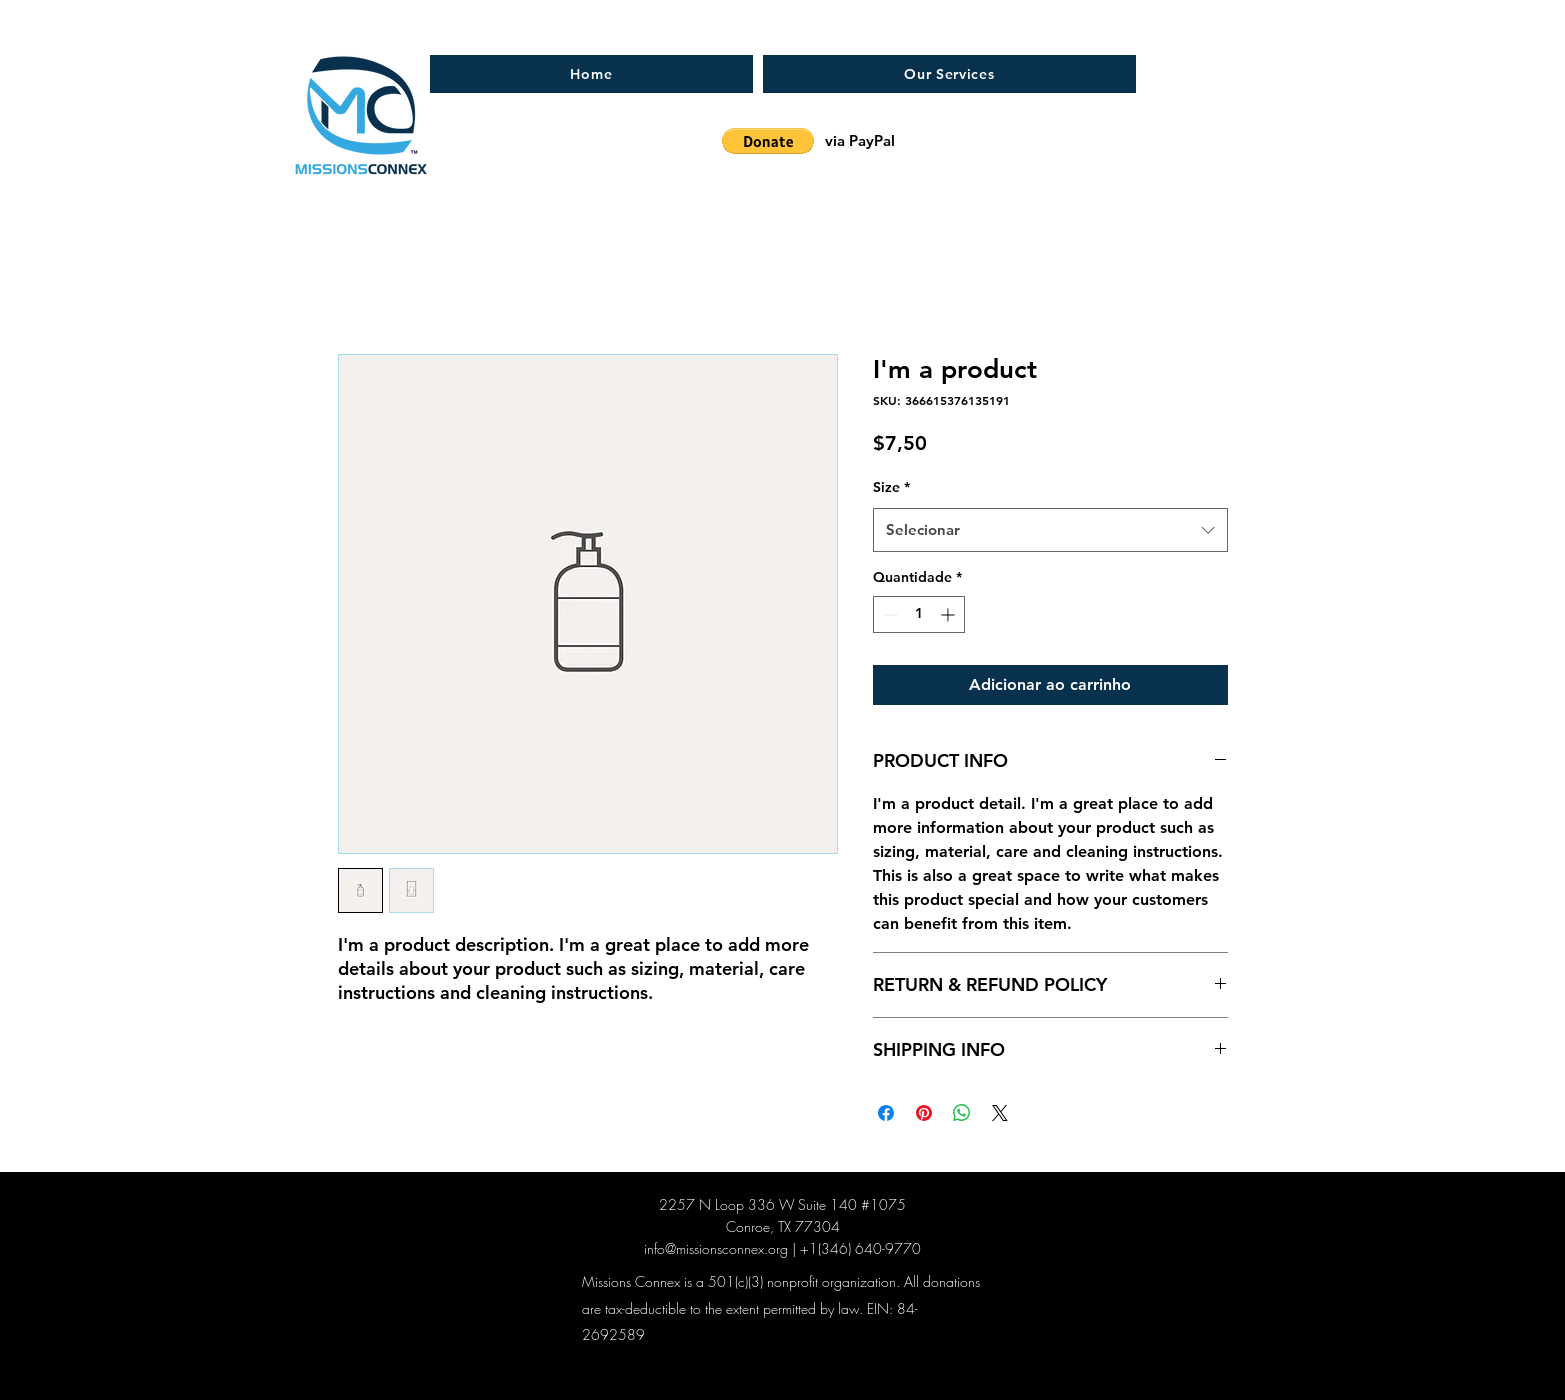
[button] (768, 141)
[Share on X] (1000, 1113)
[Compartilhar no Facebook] (886, 1113)
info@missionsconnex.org (716, 1248)
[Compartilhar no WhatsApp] (962, 1113)
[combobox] (1050, 530)
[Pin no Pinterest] (924, 1113)
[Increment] (949, 614)
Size (891, 487)
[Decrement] (888, 614)
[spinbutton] (919, 614)
